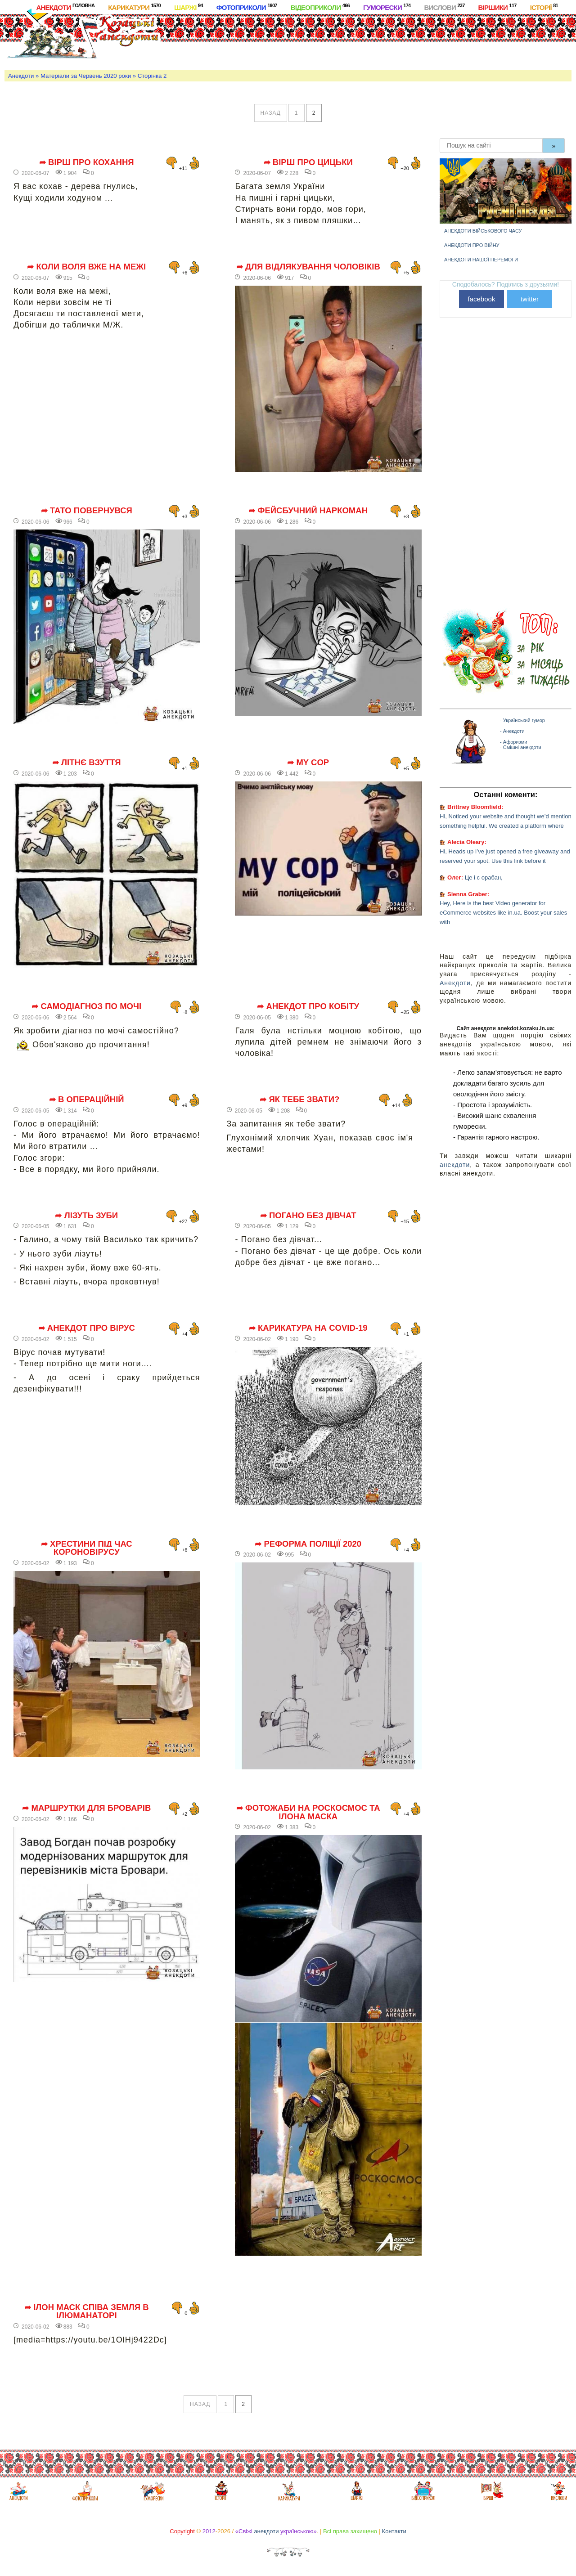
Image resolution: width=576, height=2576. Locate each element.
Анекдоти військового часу (483, 230)
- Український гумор (522, 720)
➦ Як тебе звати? (299, 1099)
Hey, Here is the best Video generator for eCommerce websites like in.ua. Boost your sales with (503, 912)
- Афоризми (513, 742)
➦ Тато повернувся (86, 511)
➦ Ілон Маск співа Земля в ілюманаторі (86, 2311)
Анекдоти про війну (472, 245)
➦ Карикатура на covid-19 (308, 1328)
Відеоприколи (320, 7)
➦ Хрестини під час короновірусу (86, 1548)
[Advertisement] (338, 40)
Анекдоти (65, 7)
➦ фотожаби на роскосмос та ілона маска (308, 1812)
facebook (481, 299)
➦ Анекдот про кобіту (308, 1006)
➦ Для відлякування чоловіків (308, 267)
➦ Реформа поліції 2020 (308, 1544)
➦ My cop (308, 762)
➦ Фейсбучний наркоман (308, 511)
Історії (544, 7)
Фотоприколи (246, 7)
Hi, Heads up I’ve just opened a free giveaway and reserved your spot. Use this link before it (505, 856)
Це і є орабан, (484, 877)
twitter (530, 299)
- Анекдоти (512, 731)
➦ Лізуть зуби (86, 1216)
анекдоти (455, 1164)
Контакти (394, 2531)
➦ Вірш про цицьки (308, 162)
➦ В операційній (86, 1099)
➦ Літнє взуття (86, 762)
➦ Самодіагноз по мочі (86, 1006)
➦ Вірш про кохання (86, 162)
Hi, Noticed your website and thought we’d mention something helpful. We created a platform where (506, 821)
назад (271, 113)
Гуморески (387, 7)
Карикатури (134, 7)
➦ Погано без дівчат (308, 1216)
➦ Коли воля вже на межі (86, 267)
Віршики (497, 7)
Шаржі (188, 7)
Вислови (444, 7)
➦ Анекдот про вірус (86, 1328)
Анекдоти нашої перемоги (481, 259)
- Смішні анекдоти (520, 747)
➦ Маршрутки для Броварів (86, 1808)
